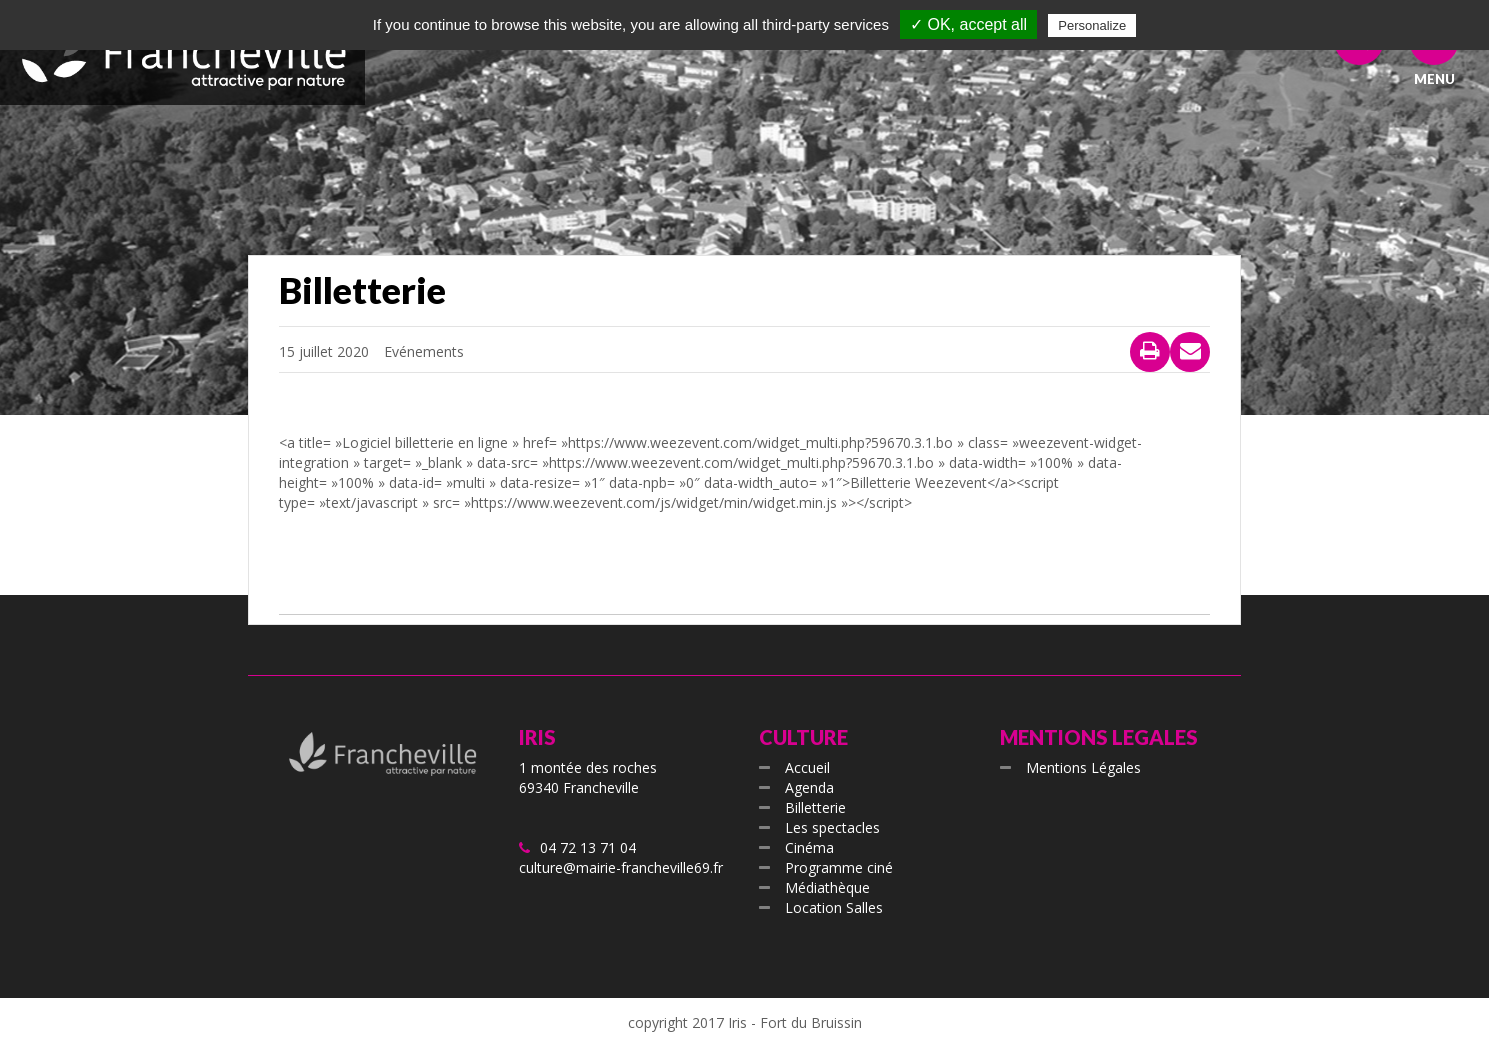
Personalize (1092, 25)
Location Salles (834, 907)
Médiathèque (827, 887)
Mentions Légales (1083, 767)
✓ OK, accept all (968, 24)
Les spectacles (832, 827)
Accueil (807, 767)
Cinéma (809, 847)
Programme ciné (839, 867)
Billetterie (815, 807)
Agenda (809, 787)
